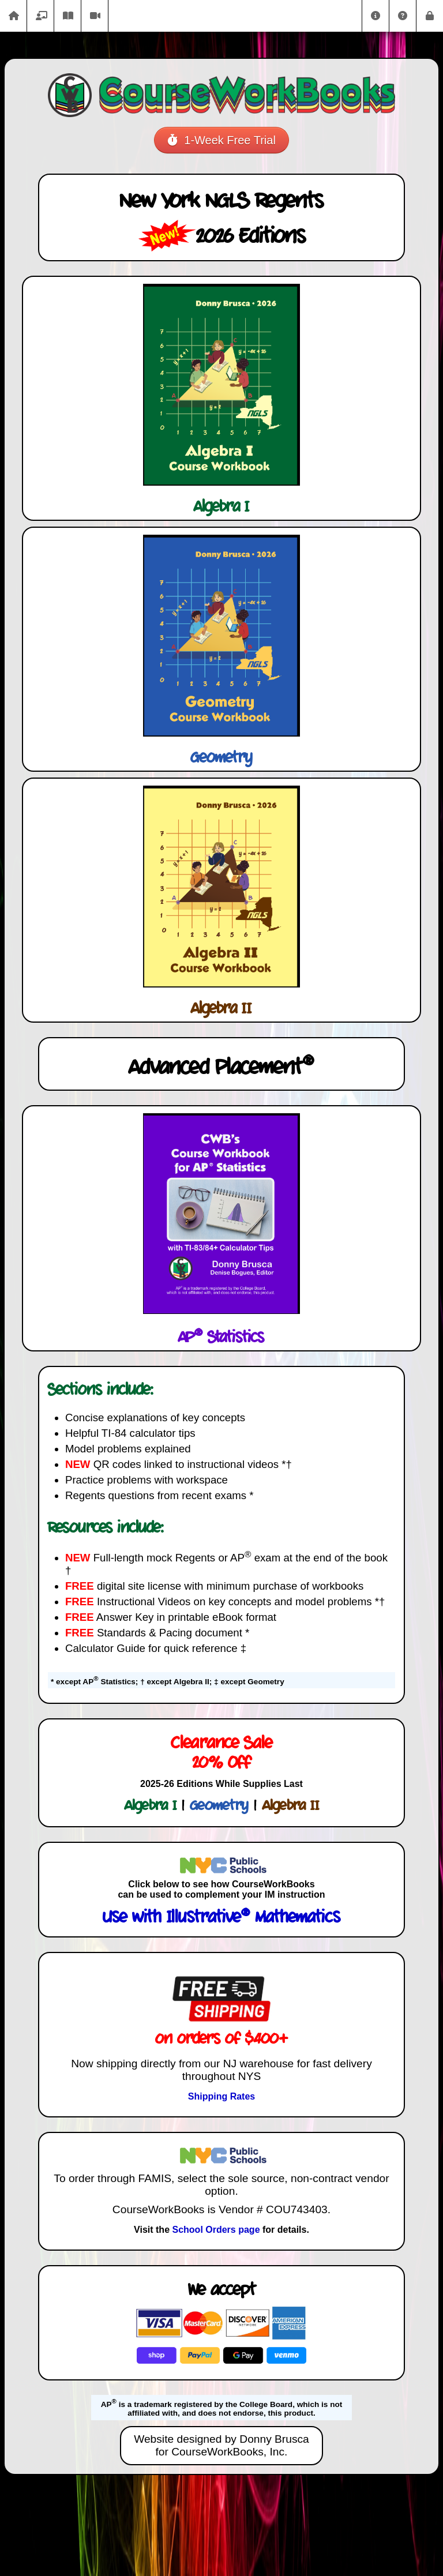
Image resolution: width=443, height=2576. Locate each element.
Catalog (40, 16)
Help (402, 16)
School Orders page (216, 2230)
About (375, 16)
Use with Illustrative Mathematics (221, 1918)
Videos (94, 16)
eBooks (67, 16)
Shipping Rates (221, 2096)
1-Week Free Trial (221, 140)
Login (429, 16)
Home (13, 16)
